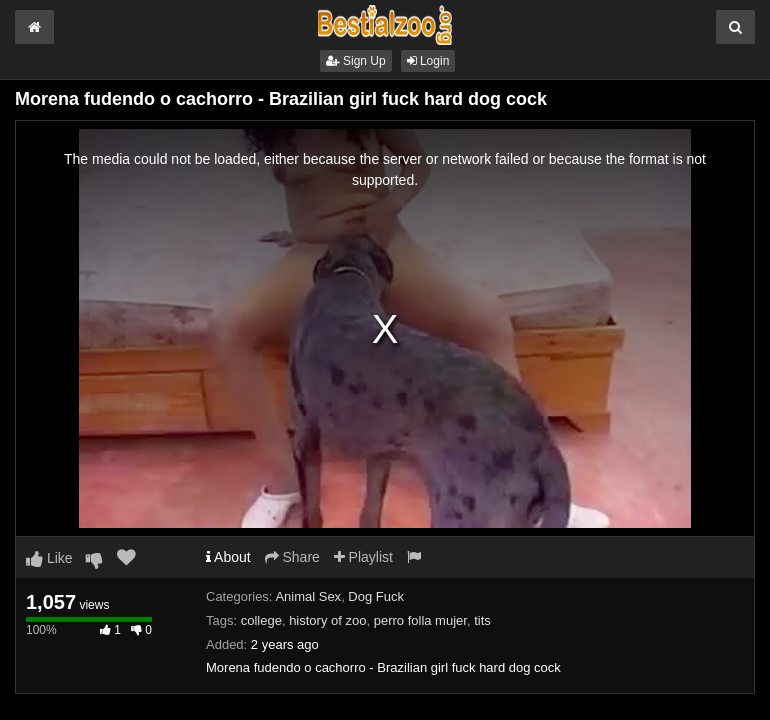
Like (49, 558)
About (228, 557)
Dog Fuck (376, 596)
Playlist (363, 557)
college (261, 620)
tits (482, 620)
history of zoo (327, 620)
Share (292, 557)
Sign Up (356, 61)
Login (428, 61)
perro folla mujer (420, 620)
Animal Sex (308, 596)
